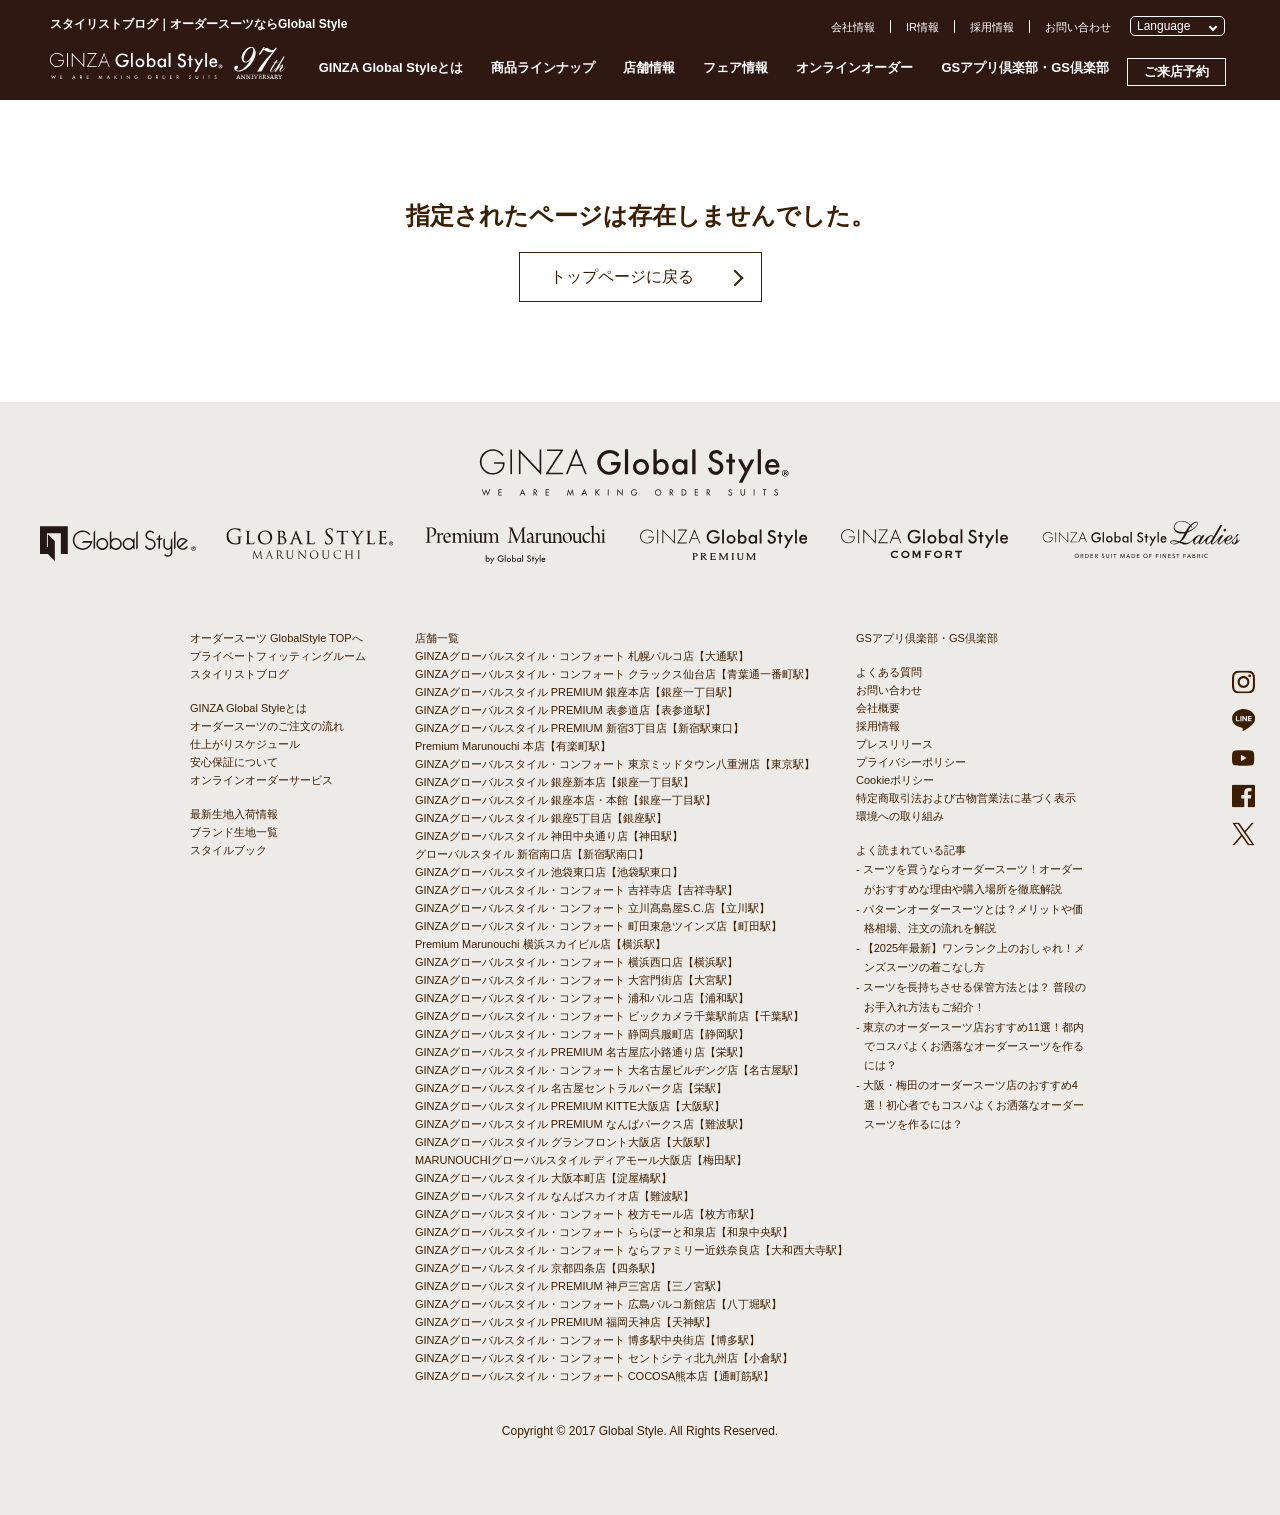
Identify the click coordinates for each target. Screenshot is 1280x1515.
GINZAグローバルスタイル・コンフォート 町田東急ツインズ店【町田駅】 (598, 926)
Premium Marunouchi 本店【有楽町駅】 (513, 746)
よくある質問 (889, 672)
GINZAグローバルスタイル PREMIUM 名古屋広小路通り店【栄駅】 (582, 1052)
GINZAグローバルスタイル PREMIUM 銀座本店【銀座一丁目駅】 (576, 692)
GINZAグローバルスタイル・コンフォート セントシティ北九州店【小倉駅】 (604, 1358)
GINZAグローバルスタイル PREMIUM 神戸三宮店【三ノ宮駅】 (571, 1286)
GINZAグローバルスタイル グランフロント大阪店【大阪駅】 (565, 1142)
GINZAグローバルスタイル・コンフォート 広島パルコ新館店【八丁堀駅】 (598, 1304)
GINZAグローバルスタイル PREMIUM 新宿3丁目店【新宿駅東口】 (579, 728)
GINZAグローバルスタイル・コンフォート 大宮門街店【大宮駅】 (576, 980)
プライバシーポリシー (911, 762)
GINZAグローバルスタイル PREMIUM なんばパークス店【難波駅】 (582, 1124)
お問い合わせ (1078, 27)
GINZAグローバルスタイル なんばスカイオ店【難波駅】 (554, 1196)
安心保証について (234, 762)
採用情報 (992, 27)
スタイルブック (228, 850)
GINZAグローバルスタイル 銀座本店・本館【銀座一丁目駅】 (565, 800)
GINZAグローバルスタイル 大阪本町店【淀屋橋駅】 (543, 1178)
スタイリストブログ (239, 674)
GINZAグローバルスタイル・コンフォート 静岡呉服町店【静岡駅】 (582, 1034)
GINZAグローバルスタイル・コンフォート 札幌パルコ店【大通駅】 (582, 656)
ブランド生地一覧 (234, 832)
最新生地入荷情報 (234, 814)
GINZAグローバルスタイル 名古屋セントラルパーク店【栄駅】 (571, 1088)
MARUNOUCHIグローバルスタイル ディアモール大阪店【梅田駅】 (581, 1160)
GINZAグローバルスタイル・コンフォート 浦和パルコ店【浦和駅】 (582, 998)
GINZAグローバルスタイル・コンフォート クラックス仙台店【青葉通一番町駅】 (615, 674)
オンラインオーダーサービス (261, 780)
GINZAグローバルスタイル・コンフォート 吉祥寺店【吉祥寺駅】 (576, 890)
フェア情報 (735, 67)
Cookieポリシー (895, 780)
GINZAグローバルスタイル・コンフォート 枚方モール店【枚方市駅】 (587, 1214)
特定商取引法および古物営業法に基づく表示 (966, 798)
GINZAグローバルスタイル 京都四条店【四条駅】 (538, 1268)
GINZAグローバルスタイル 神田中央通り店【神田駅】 (549, 836)
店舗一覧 (437, 638)
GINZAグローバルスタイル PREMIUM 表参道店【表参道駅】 (565, 710)
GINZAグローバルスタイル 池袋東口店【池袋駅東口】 (549, 872)
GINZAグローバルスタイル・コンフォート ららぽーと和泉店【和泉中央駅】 (604, 1232)
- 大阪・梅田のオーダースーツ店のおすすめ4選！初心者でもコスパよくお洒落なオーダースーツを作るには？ (970, 1104)
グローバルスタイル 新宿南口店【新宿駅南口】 (532, 854)
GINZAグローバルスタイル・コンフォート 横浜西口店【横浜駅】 (576, 962)
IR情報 (922, 27)
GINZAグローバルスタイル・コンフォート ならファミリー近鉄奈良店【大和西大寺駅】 (631, 1250)
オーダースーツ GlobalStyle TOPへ (276, 638)
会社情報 (853, 27)
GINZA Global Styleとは (391, 67)
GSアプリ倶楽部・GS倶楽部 (1025, 67)
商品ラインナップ (543, 67)
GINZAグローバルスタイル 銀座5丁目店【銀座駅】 (541, 818)
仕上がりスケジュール (245, 744)
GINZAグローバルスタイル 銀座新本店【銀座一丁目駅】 (554, 782)
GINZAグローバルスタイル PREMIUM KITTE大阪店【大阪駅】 (570, 1106)
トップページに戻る (622, 276)
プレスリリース (894, 744)
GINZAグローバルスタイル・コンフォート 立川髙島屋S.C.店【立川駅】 (592, 908)
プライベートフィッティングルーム (278, 656)
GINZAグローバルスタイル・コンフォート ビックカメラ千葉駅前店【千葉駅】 (609, 1016)
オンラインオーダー (854, 67)
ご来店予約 (1176, 71)
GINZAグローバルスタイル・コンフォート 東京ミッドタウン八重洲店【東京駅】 (615, 764)
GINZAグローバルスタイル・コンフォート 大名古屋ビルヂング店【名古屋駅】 (609, 1070)
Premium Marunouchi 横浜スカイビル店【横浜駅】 (540, 944)
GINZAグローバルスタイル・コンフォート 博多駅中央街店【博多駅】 (587, 1340)
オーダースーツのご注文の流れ (267, 726)
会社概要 (878, 708)
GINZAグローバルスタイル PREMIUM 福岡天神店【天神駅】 (565, 1322)
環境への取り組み (900, 816)
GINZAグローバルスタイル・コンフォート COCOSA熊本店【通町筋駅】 (594, 1376)
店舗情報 (649, 67)
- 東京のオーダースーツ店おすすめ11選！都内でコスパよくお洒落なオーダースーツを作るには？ (970, 1046)
